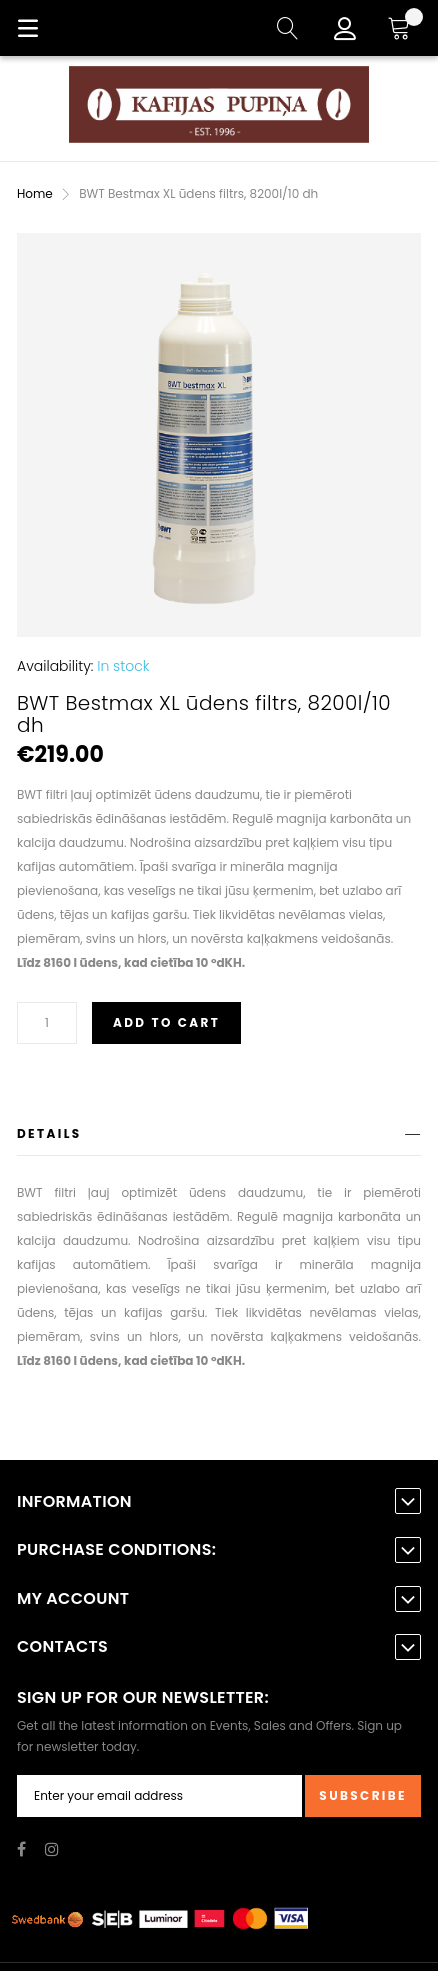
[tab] (219, 1137)
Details (49, 1133)
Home (35, 193)
